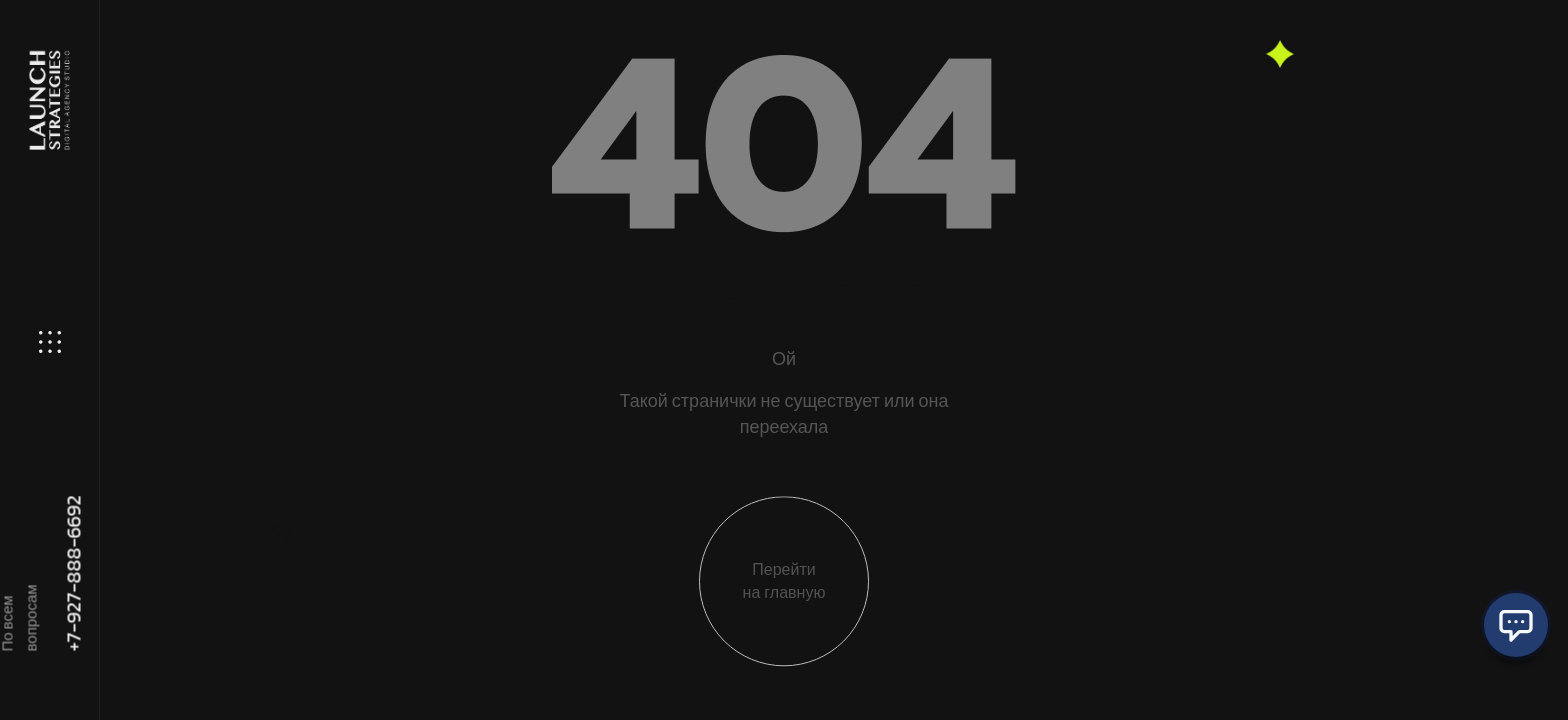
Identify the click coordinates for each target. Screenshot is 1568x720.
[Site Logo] (48, 100)
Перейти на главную (784, 594)
